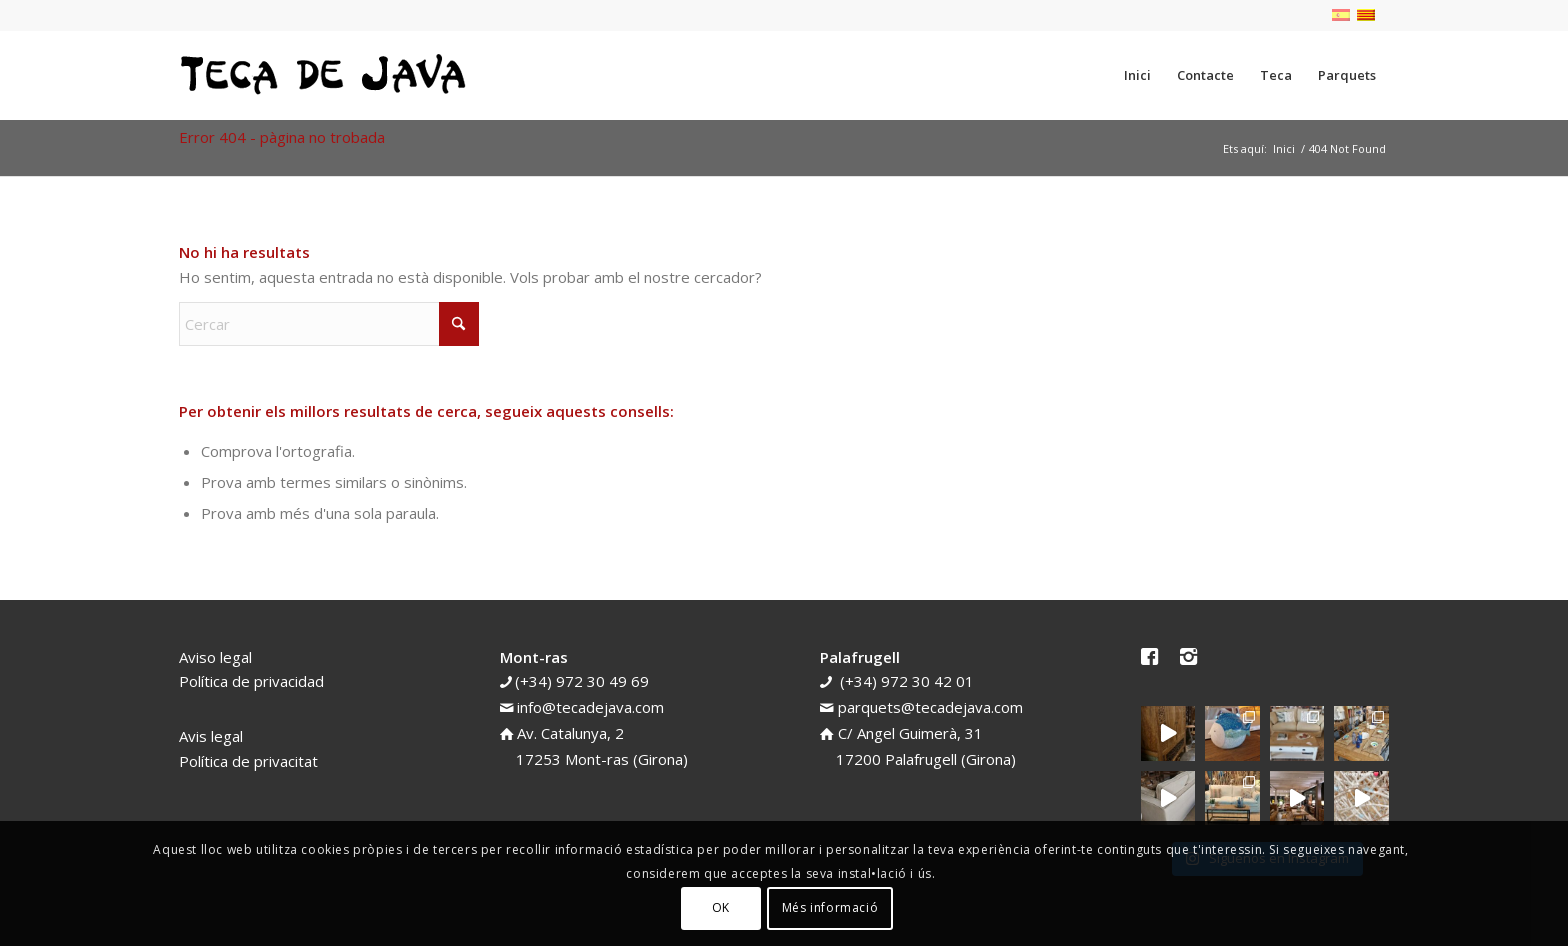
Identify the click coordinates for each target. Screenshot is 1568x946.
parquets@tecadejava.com (930, 707)
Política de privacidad (251, 681)
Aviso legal (215, 657)
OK (721, 907)
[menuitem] (1137, 75)
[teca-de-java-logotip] (329, 75)
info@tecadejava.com (590, 707)
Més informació (830, 907)
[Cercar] (329, 324)
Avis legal (211, 736)
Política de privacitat (248, 761)
